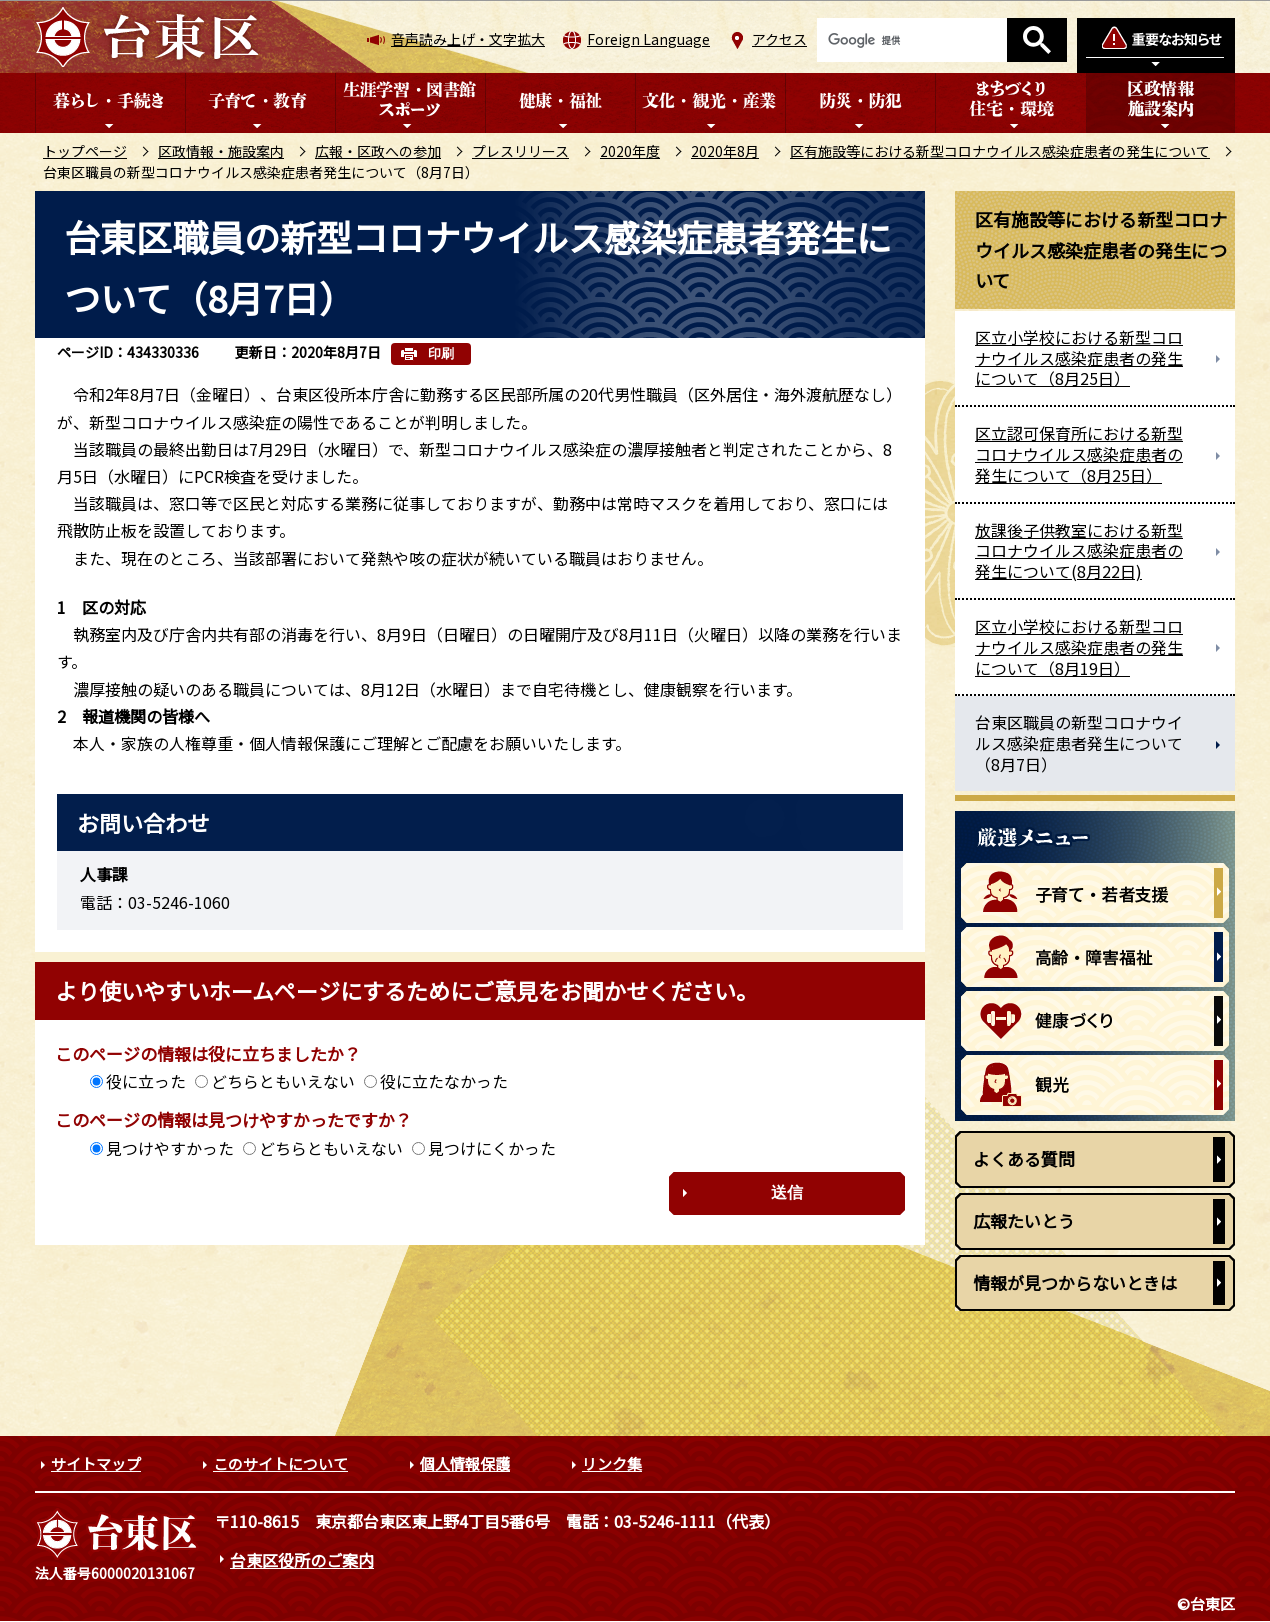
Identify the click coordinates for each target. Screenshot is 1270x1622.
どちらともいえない (283, 1081)
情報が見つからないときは (1075, 1282)
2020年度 (630, 151)
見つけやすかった (170, 1148)
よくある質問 (1024, 1158)
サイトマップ (96, 1463)
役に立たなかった (444, 1081)
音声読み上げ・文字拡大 (468, 39)
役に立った (146, 1081)
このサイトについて (280, 1463)
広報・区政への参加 (378, 151)
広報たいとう (1024, 1220)
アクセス (779, 39)
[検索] (912, 40)
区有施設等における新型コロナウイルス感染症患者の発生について (1000, 151)
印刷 (441, 353)
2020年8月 (725, 151)
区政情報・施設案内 (221, 151)
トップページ (85, 151)
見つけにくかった (492, 1148)
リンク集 (612, 1463)
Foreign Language (648, 39)
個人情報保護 (465, 1463)
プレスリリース (520, 151)
